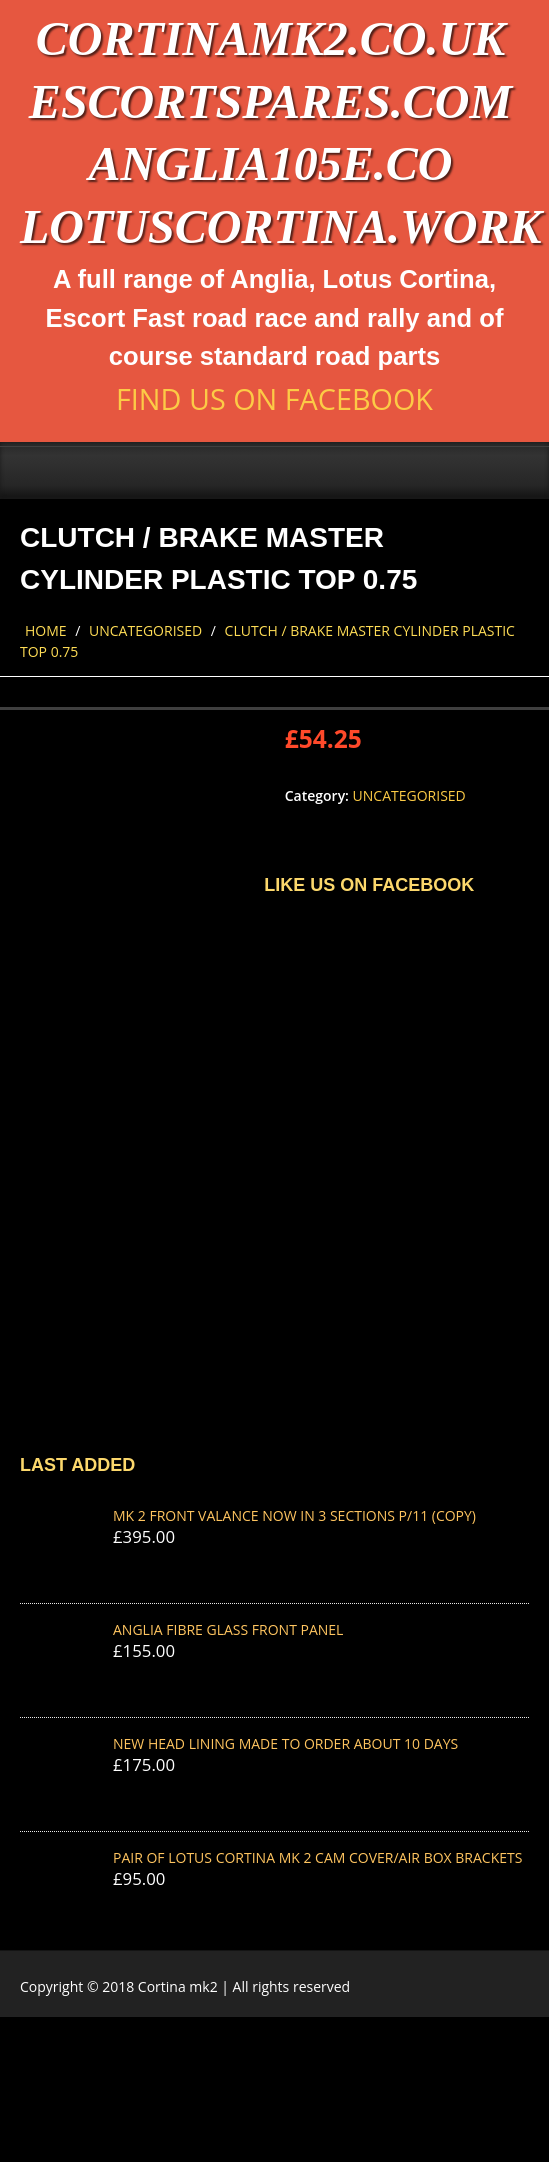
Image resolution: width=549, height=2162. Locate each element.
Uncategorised (145, 630)
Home (46, 630)
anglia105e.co (270, 163)
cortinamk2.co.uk (270, 38)
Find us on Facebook (274, 398)
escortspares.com (270, 101)
